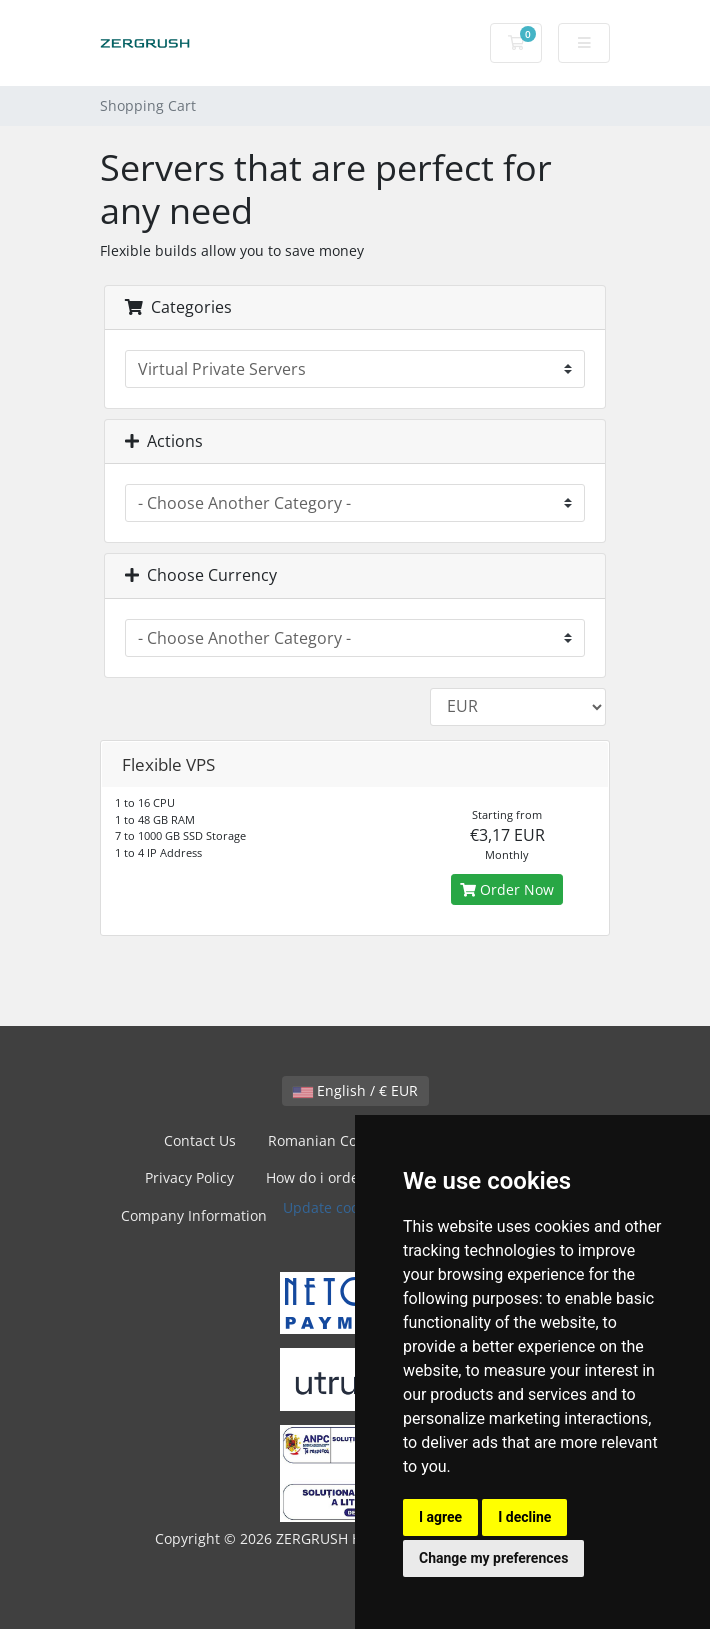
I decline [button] (524, 1517)
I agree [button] (440, 1517)
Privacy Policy (189, 1177)
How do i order (315, 1177)
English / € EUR (355, 1090)
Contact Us (200, 1140)
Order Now (507, 889)
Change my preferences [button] (493, 1558)
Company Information (194, 1215)
